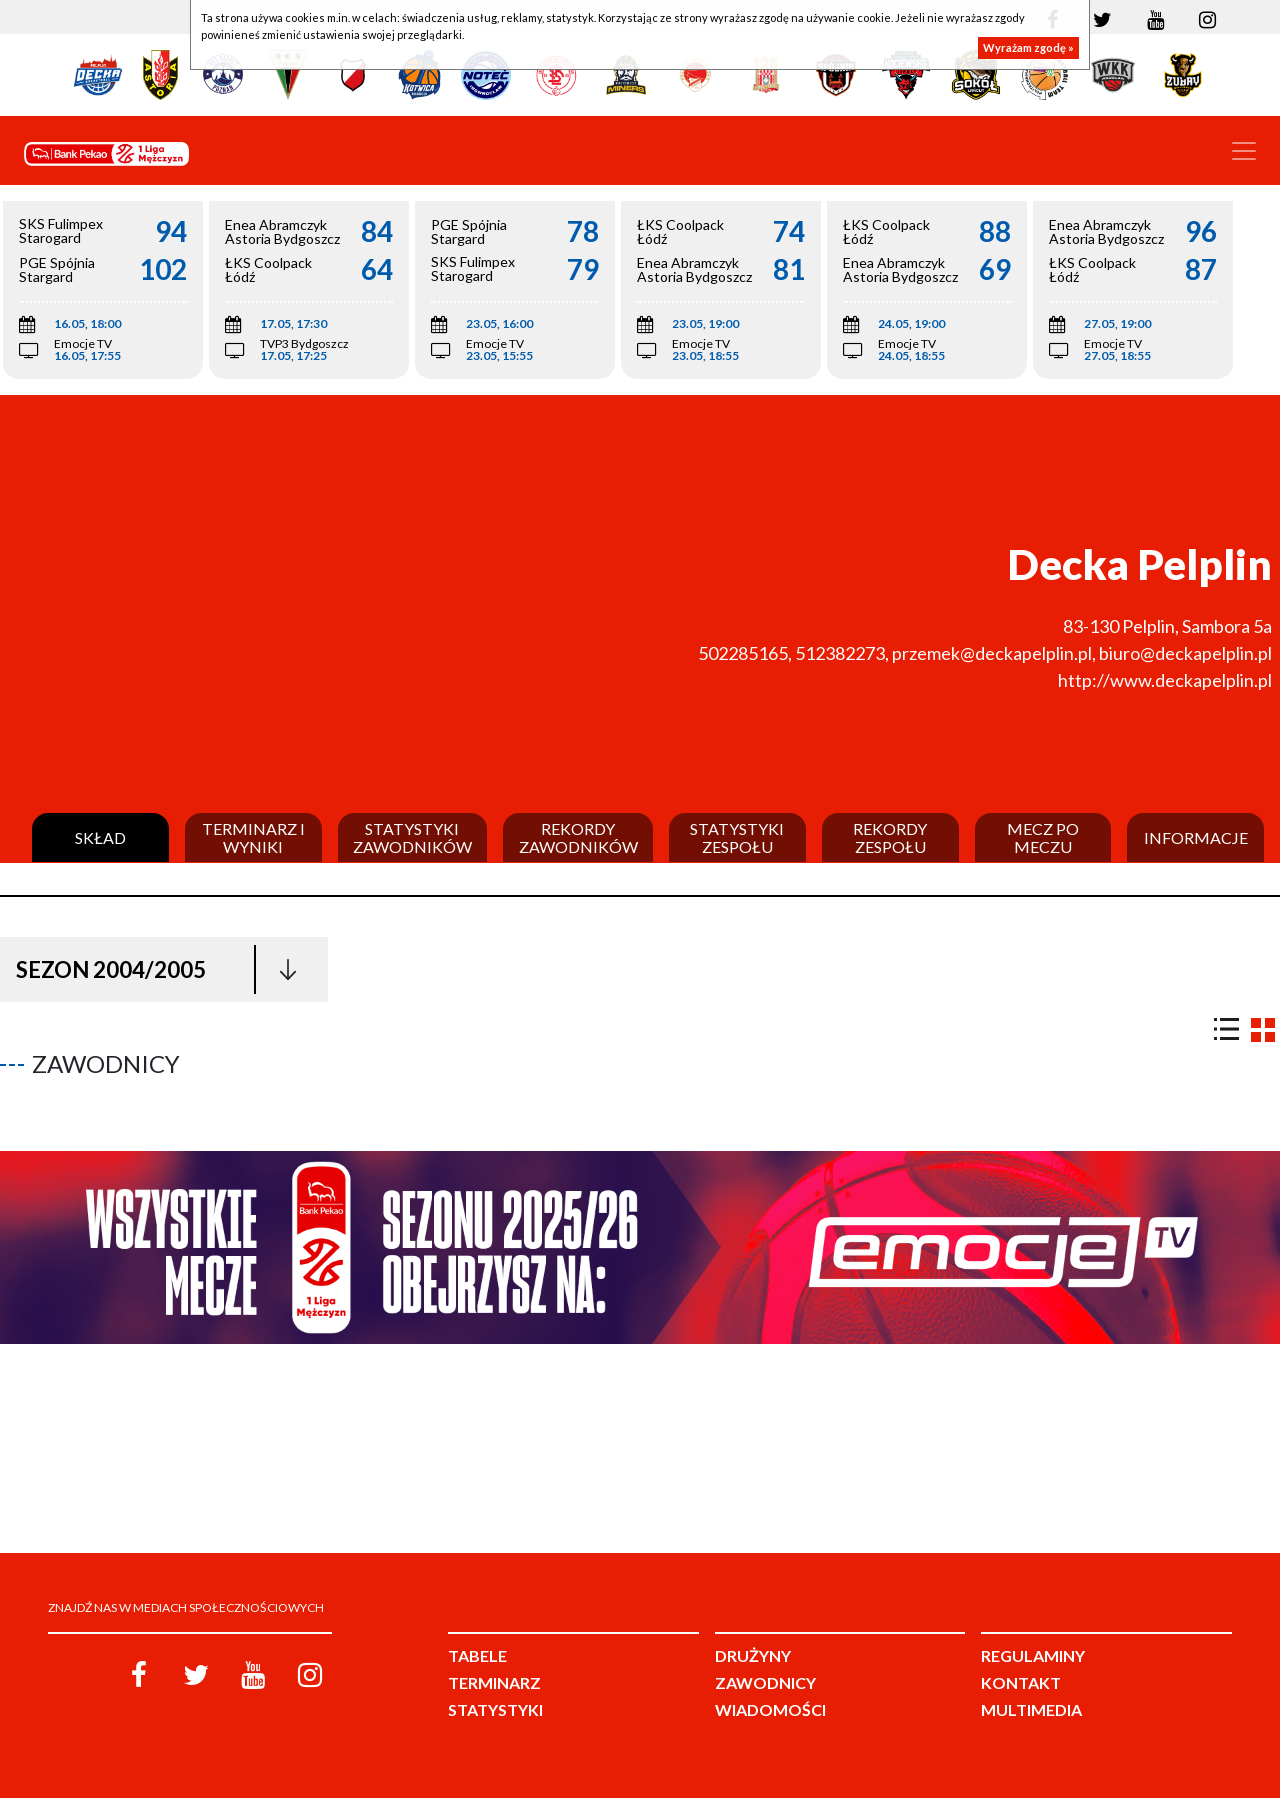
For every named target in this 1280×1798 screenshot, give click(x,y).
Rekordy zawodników (578, 837)
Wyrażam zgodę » (1028, 47)
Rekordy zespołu (890, 837)
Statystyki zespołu (737, 837)
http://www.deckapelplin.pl (1165, 680)
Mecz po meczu (1043, 837)
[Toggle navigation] (1244, 151)
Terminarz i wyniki (253, 837)
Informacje (1196, 838)
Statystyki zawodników (412, 837)
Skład (100, 838)
